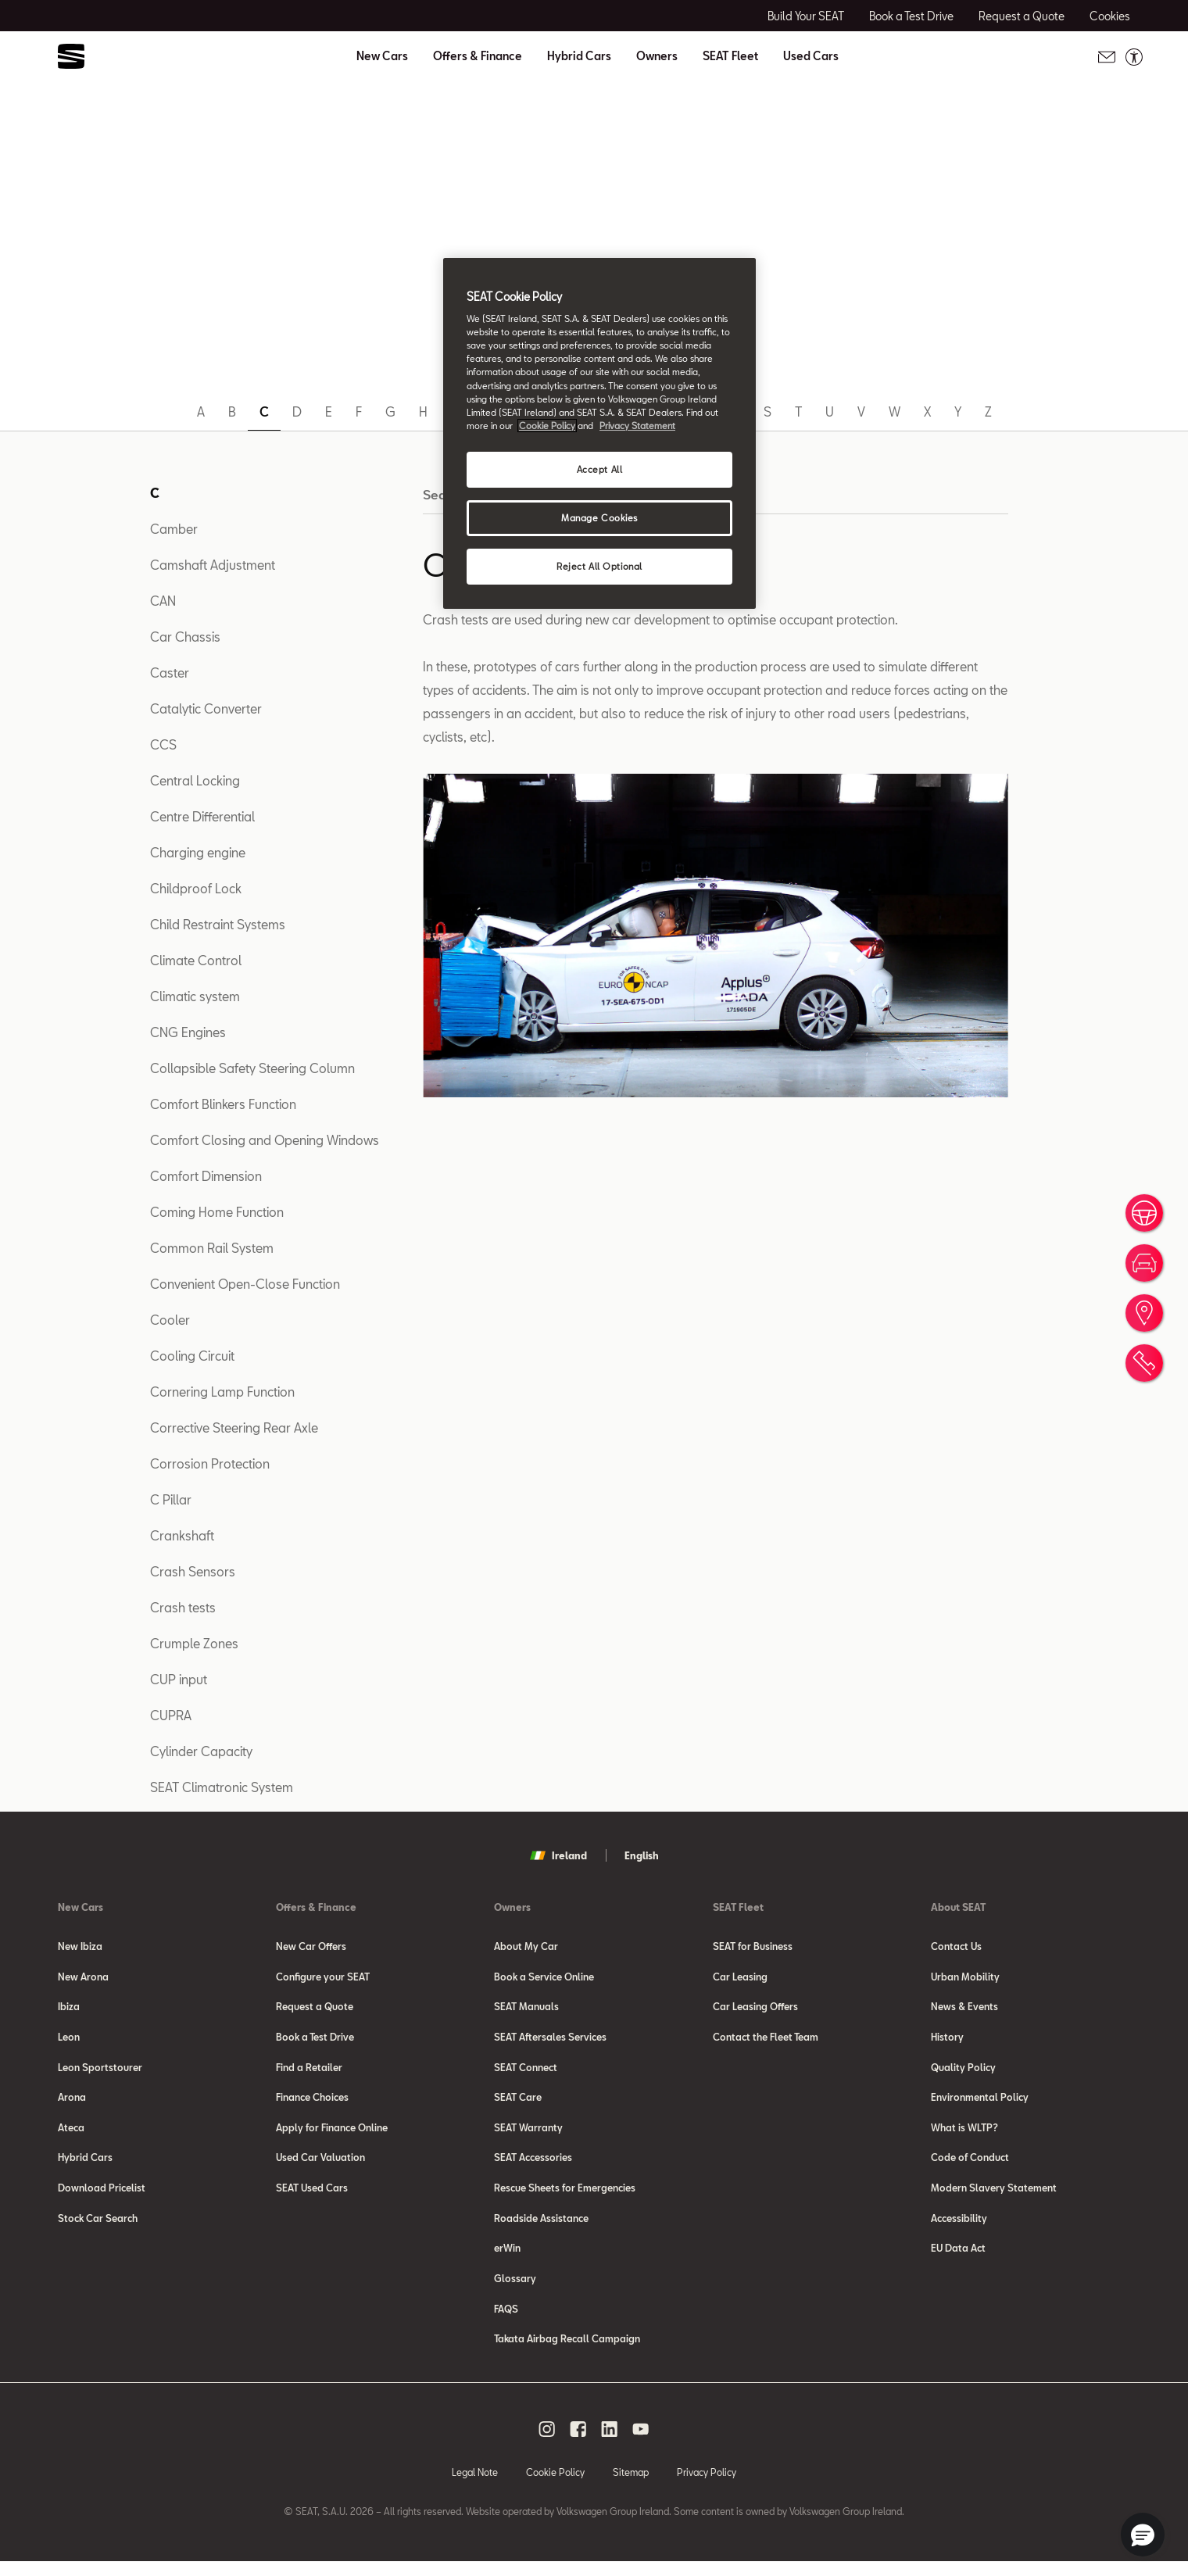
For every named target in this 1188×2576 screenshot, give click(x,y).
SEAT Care (518, 2102)
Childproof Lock (196, 888)
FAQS (506, 2321)
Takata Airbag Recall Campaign (567, 2352)
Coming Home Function (217, 1211)
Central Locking (195, 780)
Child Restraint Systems (217, 924)
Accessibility (959, 2227)
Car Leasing (740, 1977)
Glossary (515, 2289)
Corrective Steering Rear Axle (234, 1427)
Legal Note (475, 2486)
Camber (174, 528)
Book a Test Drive (315, 2039)
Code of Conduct (970, 2164)
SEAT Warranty (528, 2133)
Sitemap (631, 2486)
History (947, 2039)
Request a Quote (314, 2008)
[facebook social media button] (578, 2443)
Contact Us (956, 1946)
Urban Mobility (965, 1977)
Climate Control (196, 960)
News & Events (964, 2008)
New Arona (83, 1977)
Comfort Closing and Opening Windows (264, 1139)
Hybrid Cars (579, 56)
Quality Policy (963, 2071)
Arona (72, 2102)
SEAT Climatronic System (221, 1787)
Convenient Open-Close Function (245, 1283)
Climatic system (195, 996)
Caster (169, 672)
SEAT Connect (525, 2071)
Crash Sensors (192, 1571)
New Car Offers (311, 1946)
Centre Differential (202, 816)
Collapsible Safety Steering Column (252, 1068)
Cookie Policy (555, 2486)
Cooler (170, 1319)
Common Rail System (212, 1247)
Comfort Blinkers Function (223, 1104)
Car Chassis (185, 636)
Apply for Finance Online (332, 2133)
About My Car (526, 1946)
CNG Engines (188, 1032)
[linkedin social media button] (609, 2443)
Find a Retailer (309, 2071)
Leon (69, 2039)
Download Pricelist (101, 2196)
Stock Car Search (98, 2227)
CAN (163, 600)
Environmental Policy (980, 2102)
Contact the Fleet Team (765, 2039)
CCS (163, 744)
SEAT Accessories (533, 2164)
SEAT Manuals (526, 2008)
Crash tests (183, 1607)
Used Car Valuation (320, 2164)
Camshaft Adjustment (212, 564)
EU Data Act (958, 2258)
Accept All (600, 469)
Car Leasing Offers (755, 2008)
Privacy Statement (637, 425)
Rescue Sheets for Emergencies (564, 2196)
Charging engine (197, 852)
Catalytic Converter (206, 708)
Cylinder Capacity (201, 1751)
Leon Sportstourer (100, 2071)
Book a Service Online (544, 1977)
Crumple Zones (194, 1643)
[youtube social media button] (641, 2443)
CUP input (178, 1679)
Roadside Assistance (541, 2227)
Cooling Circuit (192, 1355)
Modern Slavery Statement (994, 2196)
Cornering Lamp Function (222, 1391)
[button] (1143, 2534)
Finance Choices (312, 2102)
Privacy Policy (706, 2486)
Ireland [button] (558, 1855)
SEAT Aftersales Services (550, 2039)
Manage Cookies (599, 518)
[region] (599, 433)
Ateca (71, 2133)
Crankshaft (182, 1535)
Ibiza (69, 2008)
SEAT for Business (753, 1946)
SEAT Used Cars (312, 2196)
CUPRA (170, 1715)
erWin (507, 2258)
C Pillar (170, 1499)
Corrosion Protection (210, 1463)
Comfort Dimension (206, 1175)
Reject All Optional (599, 566)
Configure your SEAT (323, 1977)
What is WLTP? (964, 2133)
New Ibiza (80, 1946)
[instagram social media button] (547, 2443)
